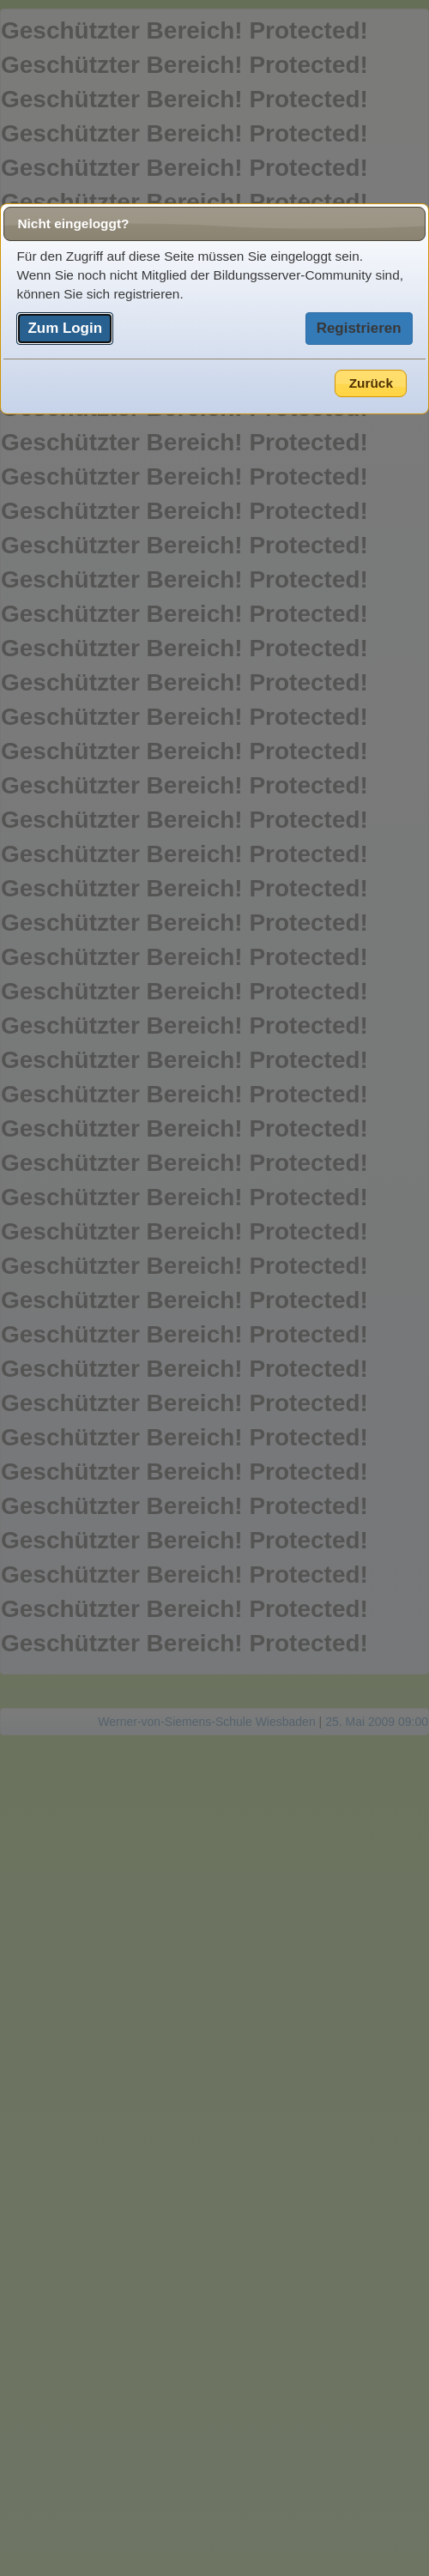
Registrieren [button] (359, 328)
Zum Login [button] (64, 328)
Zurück (371, 383)
